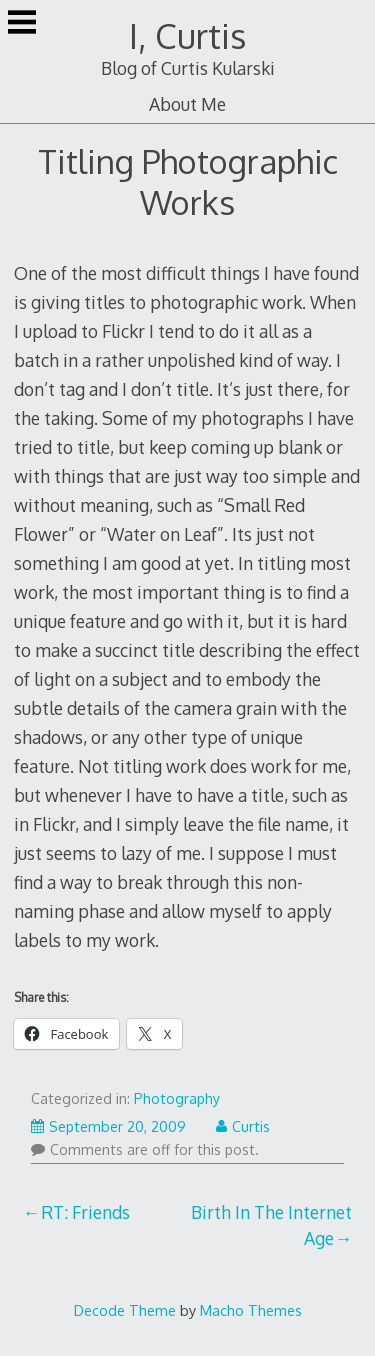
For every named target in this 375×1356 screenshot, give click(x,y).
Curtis (243, 1126)
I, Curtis (187, 35)
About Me (187, 104)
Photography (177, 1098)
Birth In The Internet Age (271, 1225)
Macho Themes (251, 1310)
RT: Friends (85, 1212)
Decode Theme (125, 1310)
